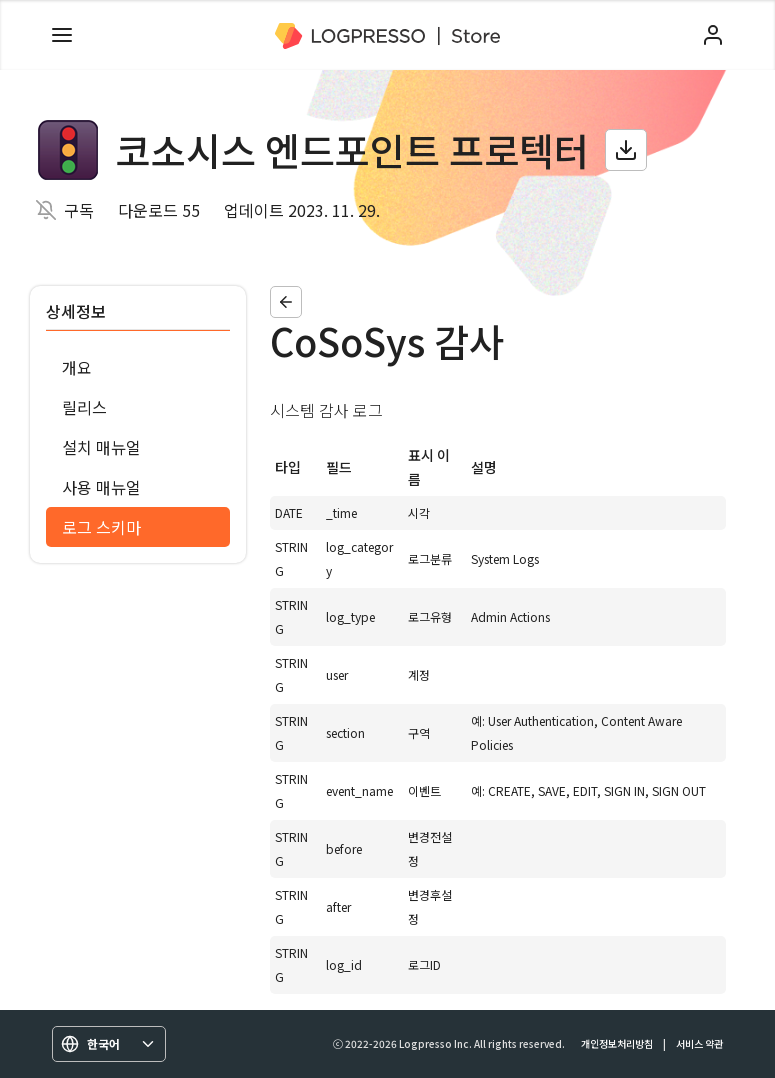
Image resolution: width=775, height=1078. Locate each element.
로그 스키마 (101, 527)
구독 (79, 210)
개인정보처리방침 (617, 1043)
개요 (77, 367)
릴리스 (84, 407)
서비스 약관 (699, 1043)
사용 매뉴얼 (101, 487)
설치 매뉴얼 (101, 447)
